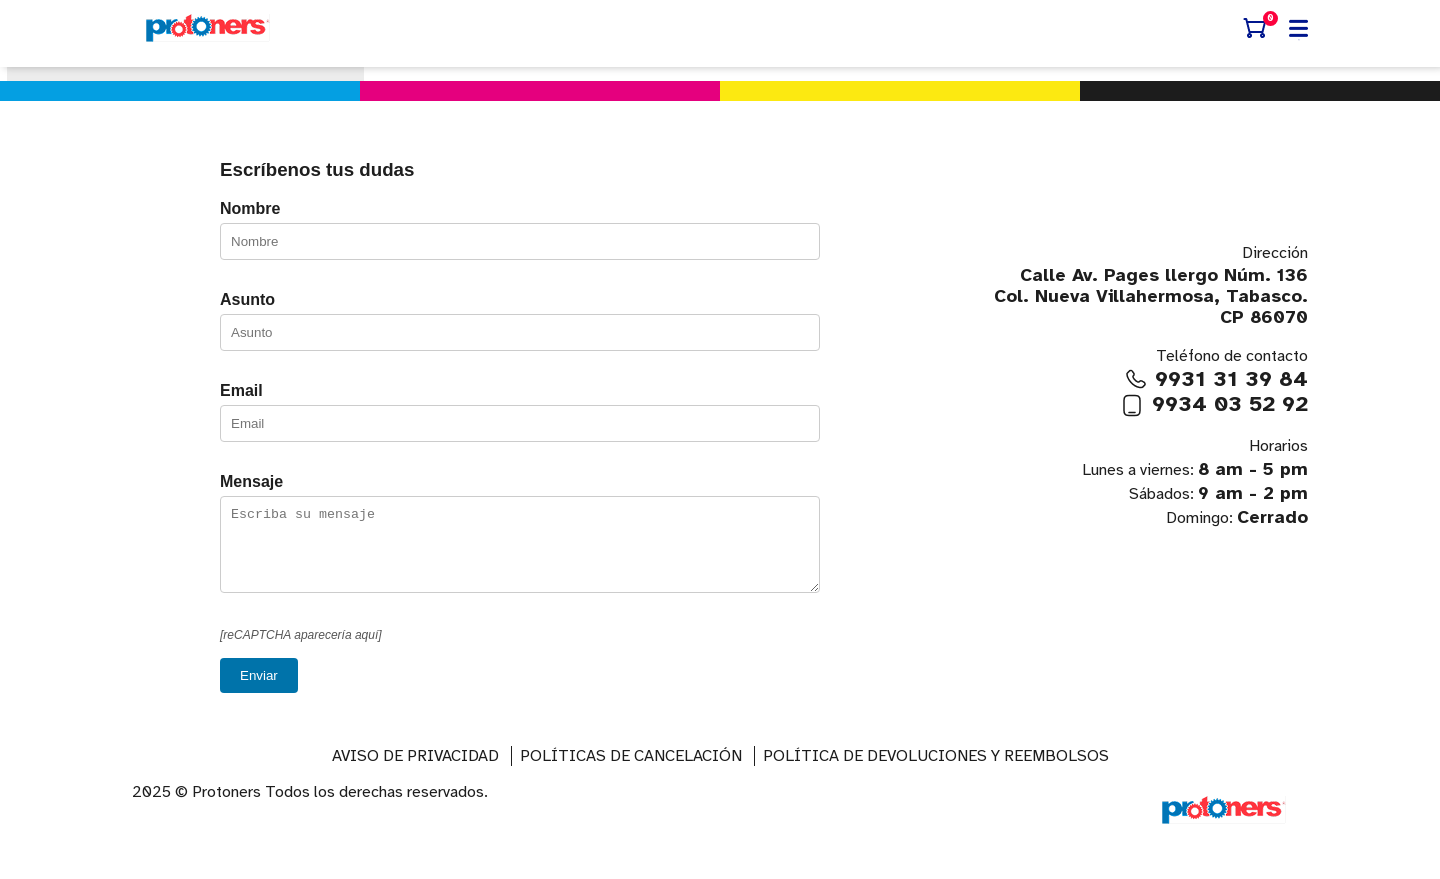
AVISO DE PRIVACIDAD (415, 771)
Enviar (259, 690)
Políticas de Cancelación (631, 771)
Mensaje (251, 481)
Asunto (247, 299)
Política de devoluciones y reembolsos (936, 771)
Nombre (250, 208)
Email (241, 390)
